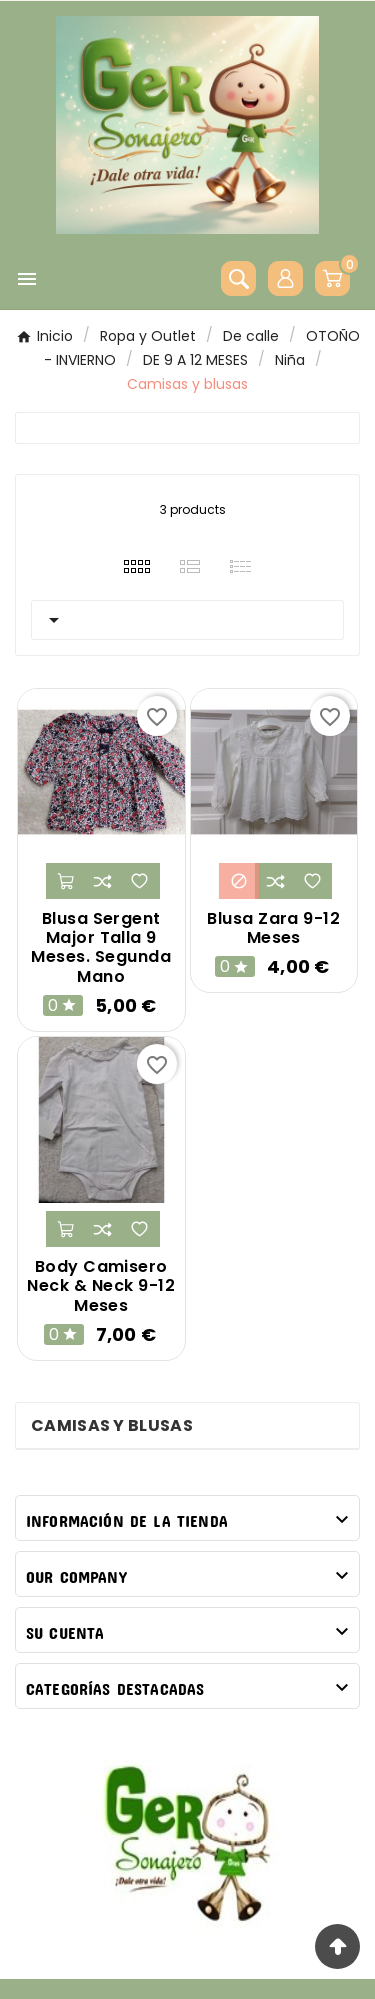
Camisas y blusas (112, 1425)
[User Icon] (285, 278)
